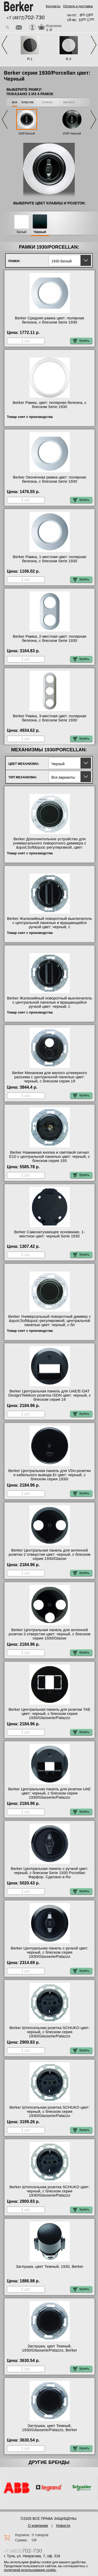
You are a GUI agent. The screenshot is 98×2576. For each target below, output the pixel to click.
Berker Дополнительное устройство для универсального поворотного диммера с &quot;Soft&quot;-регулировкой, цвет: (49, 843)
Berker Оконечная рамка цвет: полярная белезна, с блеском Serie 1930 (49, 479)
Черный (40, 232)
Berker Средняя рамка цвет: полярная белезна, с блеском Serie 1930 (49, 320)
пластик (27, 102)
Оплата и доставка (78, 6)
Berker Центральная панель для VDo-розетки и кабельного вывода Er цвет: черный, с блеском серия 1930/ (49, 1475)
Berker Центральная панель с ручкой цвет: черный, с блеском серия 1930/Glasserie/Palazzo (49, 1952)
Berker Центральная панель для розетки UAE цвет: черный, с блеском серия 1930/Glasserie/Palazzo (49, 1793)
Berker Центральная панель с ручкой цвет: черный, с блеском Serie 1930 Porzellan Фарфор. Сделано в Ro (49, 1873)
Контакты (53, 6)
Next (93, 44)
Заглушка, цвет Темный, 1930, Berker (49, 2266)
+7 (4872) (26, 18)
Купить (81, 341)
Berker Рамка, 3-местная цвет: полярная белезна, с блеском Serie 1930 (49, 718)
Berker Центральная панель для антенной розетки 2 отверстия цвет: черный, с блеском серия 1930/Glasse (49, 1554)
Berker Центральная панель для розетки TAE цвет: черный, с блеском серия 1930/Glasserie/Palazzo (49, 1713)
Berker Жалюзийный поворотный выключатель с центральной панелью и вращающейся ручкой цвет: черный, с (49, 922)
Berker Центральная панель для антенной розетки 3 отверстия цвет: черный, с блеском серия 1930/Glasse (49, 1634)
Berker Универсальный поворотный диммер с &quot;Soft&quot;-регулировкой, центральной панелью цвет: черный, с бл (49, 1320)
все (15, 102)
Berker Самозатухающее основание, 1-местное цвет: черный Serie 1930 (49, 1234)
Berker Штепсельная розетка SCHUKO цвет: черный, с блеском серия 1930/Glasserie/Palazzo (49, 2032)
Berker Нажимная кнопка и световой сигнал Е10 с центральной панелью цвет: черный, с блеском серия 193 (49, 1156)
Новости (63, 2525)
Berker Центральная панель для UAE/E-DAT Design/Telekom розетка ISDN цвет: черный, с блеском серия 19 (49, 1395)
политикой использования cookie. (30, 2570)
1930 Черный (71, 133)
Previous (4, 44)
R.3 (68, 59)
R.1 (29, 59)
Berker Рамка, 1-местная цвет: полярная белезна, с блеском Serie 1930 (49, 559)
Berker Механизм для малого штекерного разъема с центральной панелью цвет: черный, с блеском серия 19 (49, 1077)
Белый (21, 232)
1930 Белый (26, 133)
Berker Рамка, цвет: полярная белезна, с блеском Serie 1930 (49, 405)
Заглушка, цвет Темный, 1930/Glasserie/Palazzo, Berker (49, 2348)
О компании (38, 2525)
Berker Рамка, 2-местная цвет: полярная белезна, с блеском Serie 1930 (49, 638)
